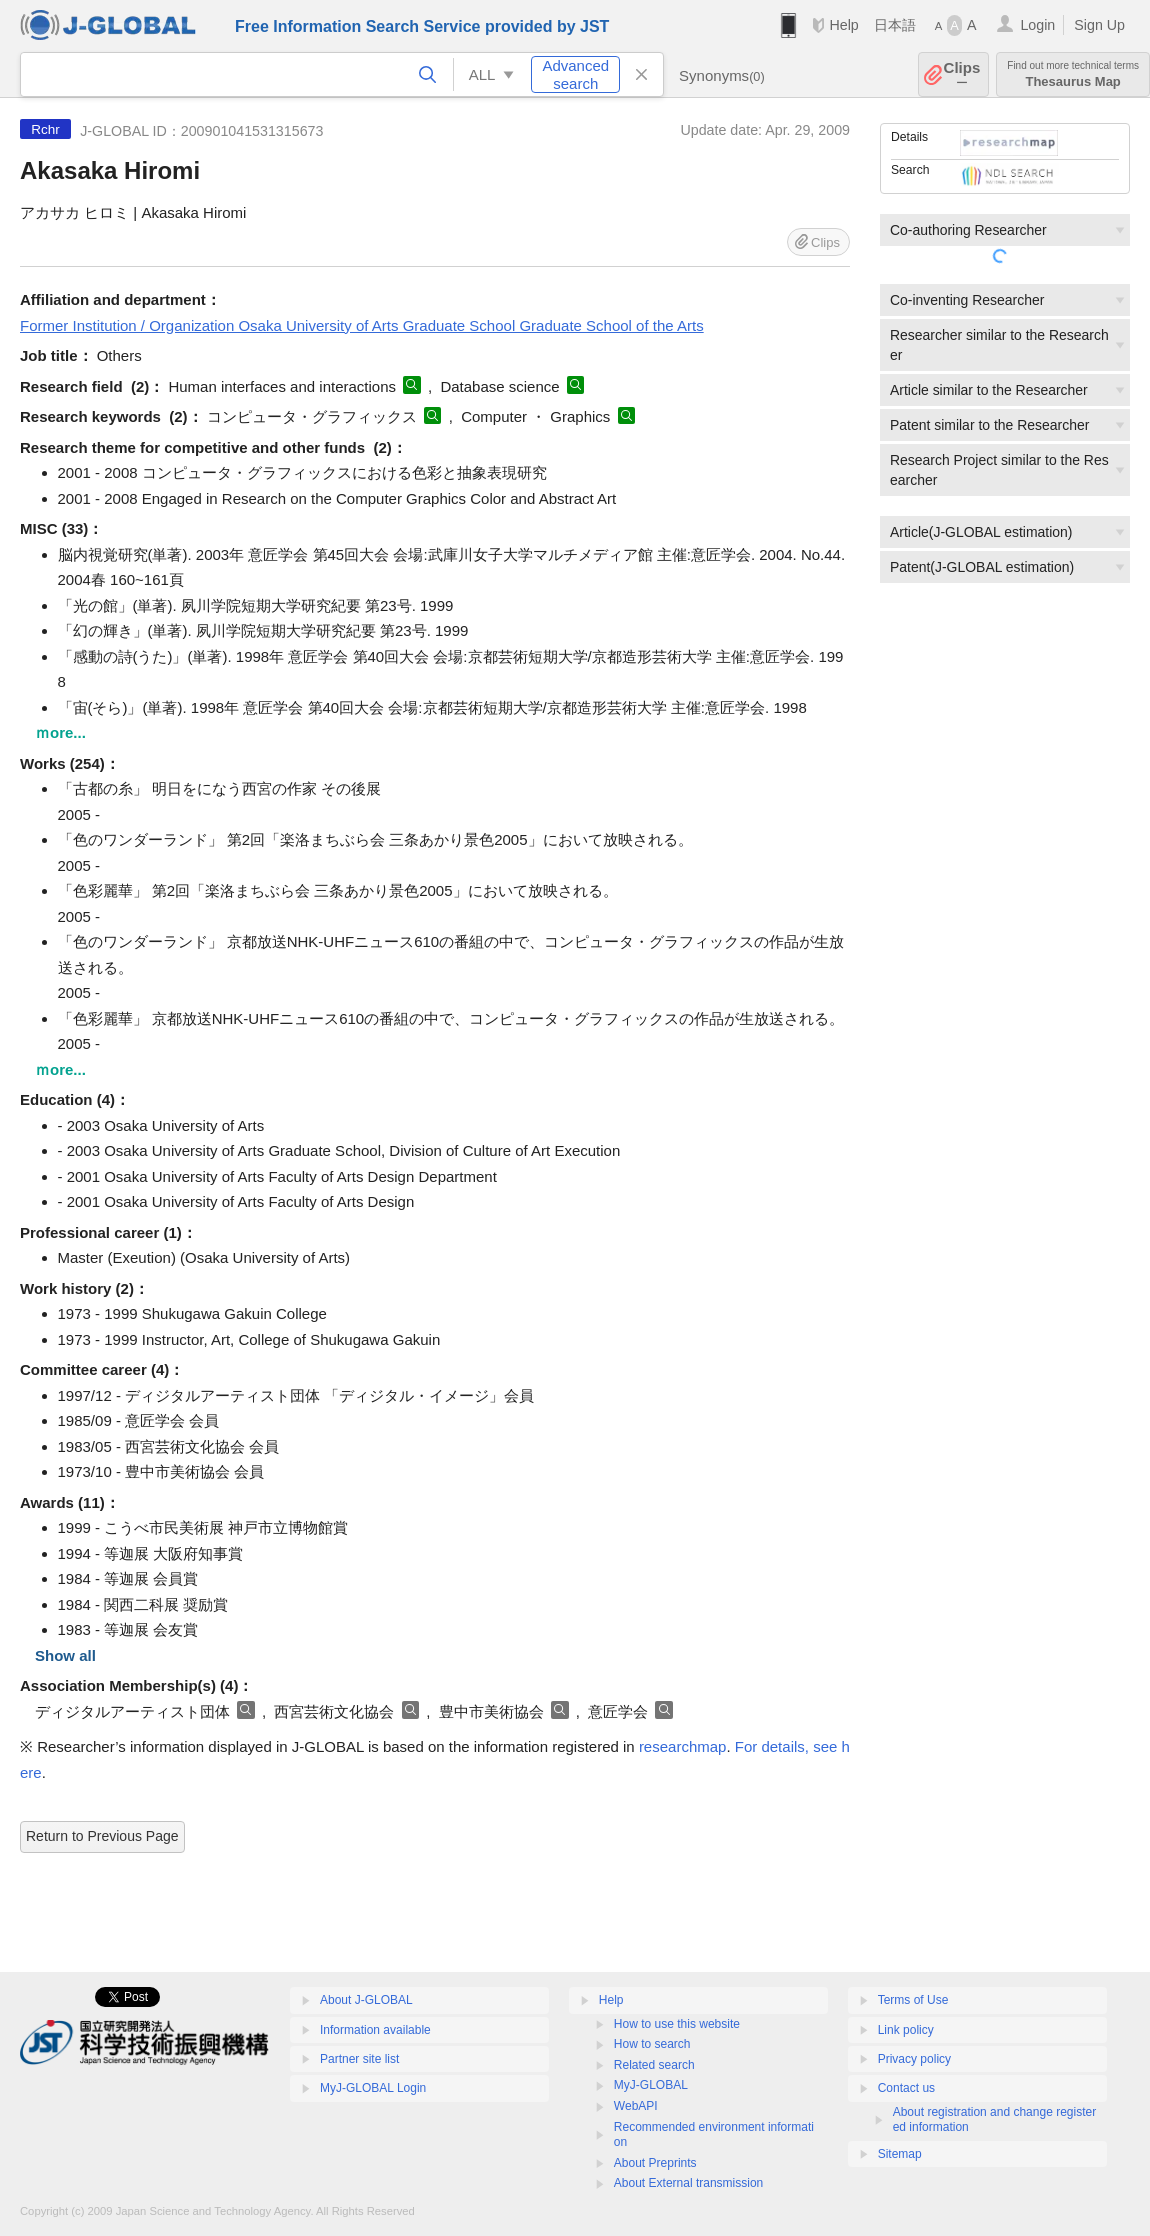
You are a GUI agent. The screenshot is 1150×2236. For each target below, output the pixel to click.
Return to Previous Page (102, 1836)
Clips (962, 74)
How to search (652, 2044)
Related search (654, 2065)
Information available (375, 2030)
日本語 (895, 25)
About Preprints (655, 2163)
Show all (65, 1655)
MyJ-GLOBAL (651, 2085)
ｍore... (60, 732)
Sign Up (1099, 25)
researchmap (683, 1746)
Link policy (906, 2030)
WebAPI (636, 2106)
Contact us (906, 2088)
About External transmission (688, 2183)
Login (1037, 25)
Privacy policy (914, 2059)
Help (843, 25)
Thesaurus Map (1073, 74)
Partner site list (359, 2059)
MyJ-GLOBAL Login (373, 2088)
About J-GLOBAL (366, 2000)
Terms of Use (913, 2000)
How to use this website (677, 2024)
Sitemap (900, 2154)
